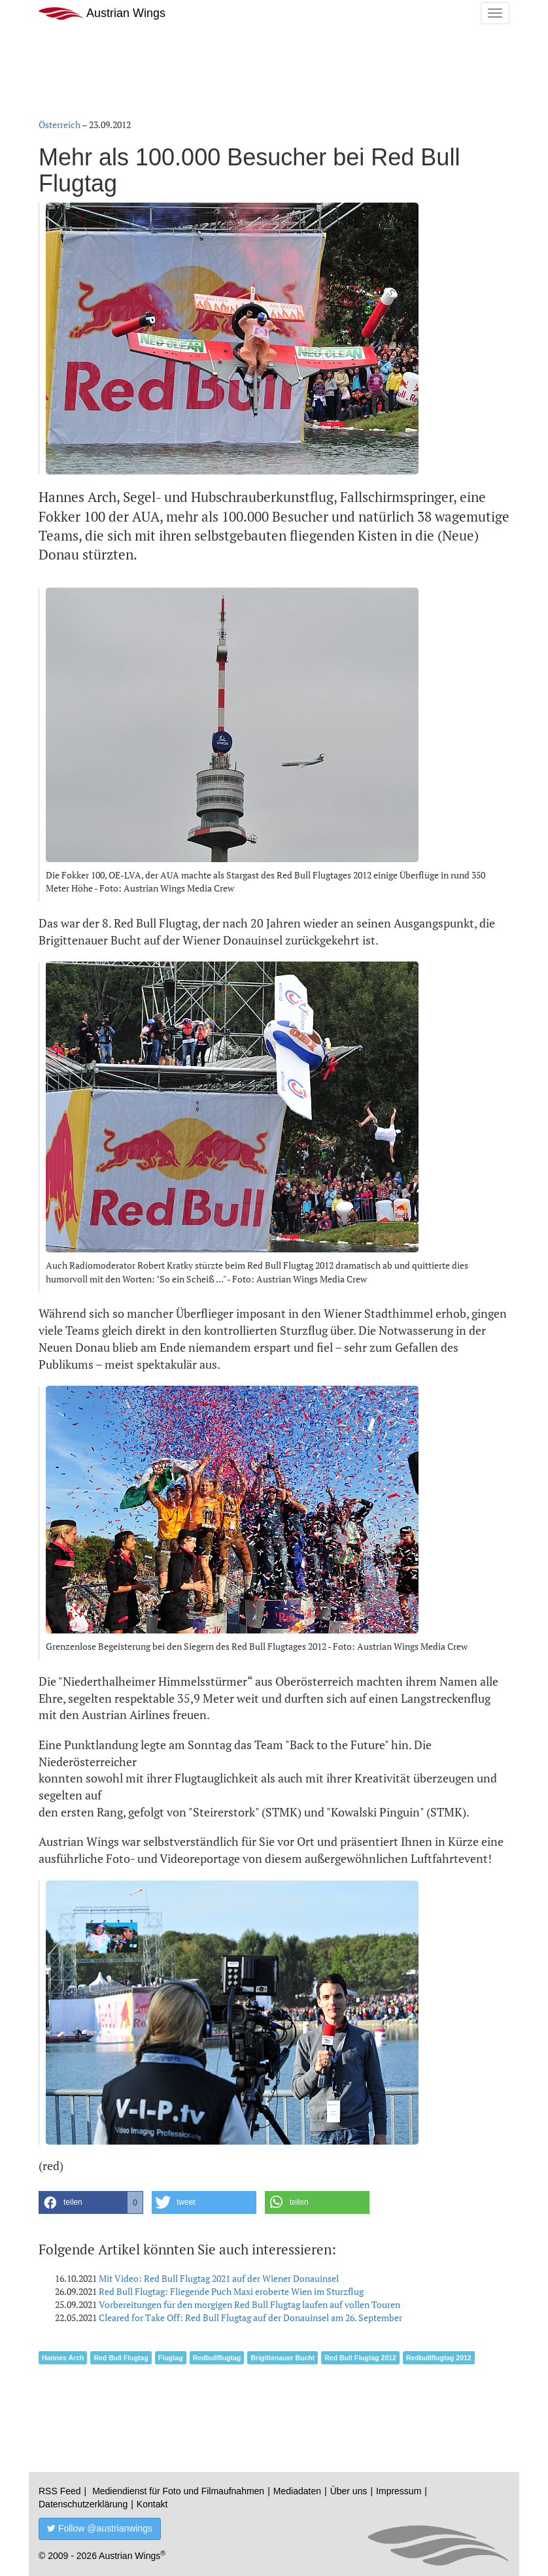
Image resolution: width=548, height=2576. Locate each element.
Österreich (59, 124)
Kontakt (152, 2504)
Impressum (398, 2491)
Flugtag (170, 2358)
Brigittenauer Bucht (282, 2358)
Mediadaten (297, 2491)
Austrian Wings (102, 13)
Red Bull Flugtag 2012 (360, 2358)
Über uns (349, 2491)
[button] (91, 2202)
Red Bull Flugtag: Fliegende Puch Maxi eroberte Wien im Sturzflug (231, 2291)
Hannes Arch (63, 2358)
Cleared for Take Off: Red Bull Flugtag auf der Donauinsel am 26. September (250, 2317)
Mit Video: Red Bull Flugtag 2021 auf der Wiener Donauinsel (219, 2278)
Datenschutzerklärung (83, 2504)
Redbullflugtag (217, 2358)
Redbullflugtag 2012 (438, 2358)
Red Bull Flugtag (121, 2358)
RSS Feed (60, 2491)
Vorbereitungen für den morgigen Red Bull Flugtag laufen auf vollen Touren (249, 2304)
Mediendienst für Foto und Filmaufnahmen (178, 2491)
